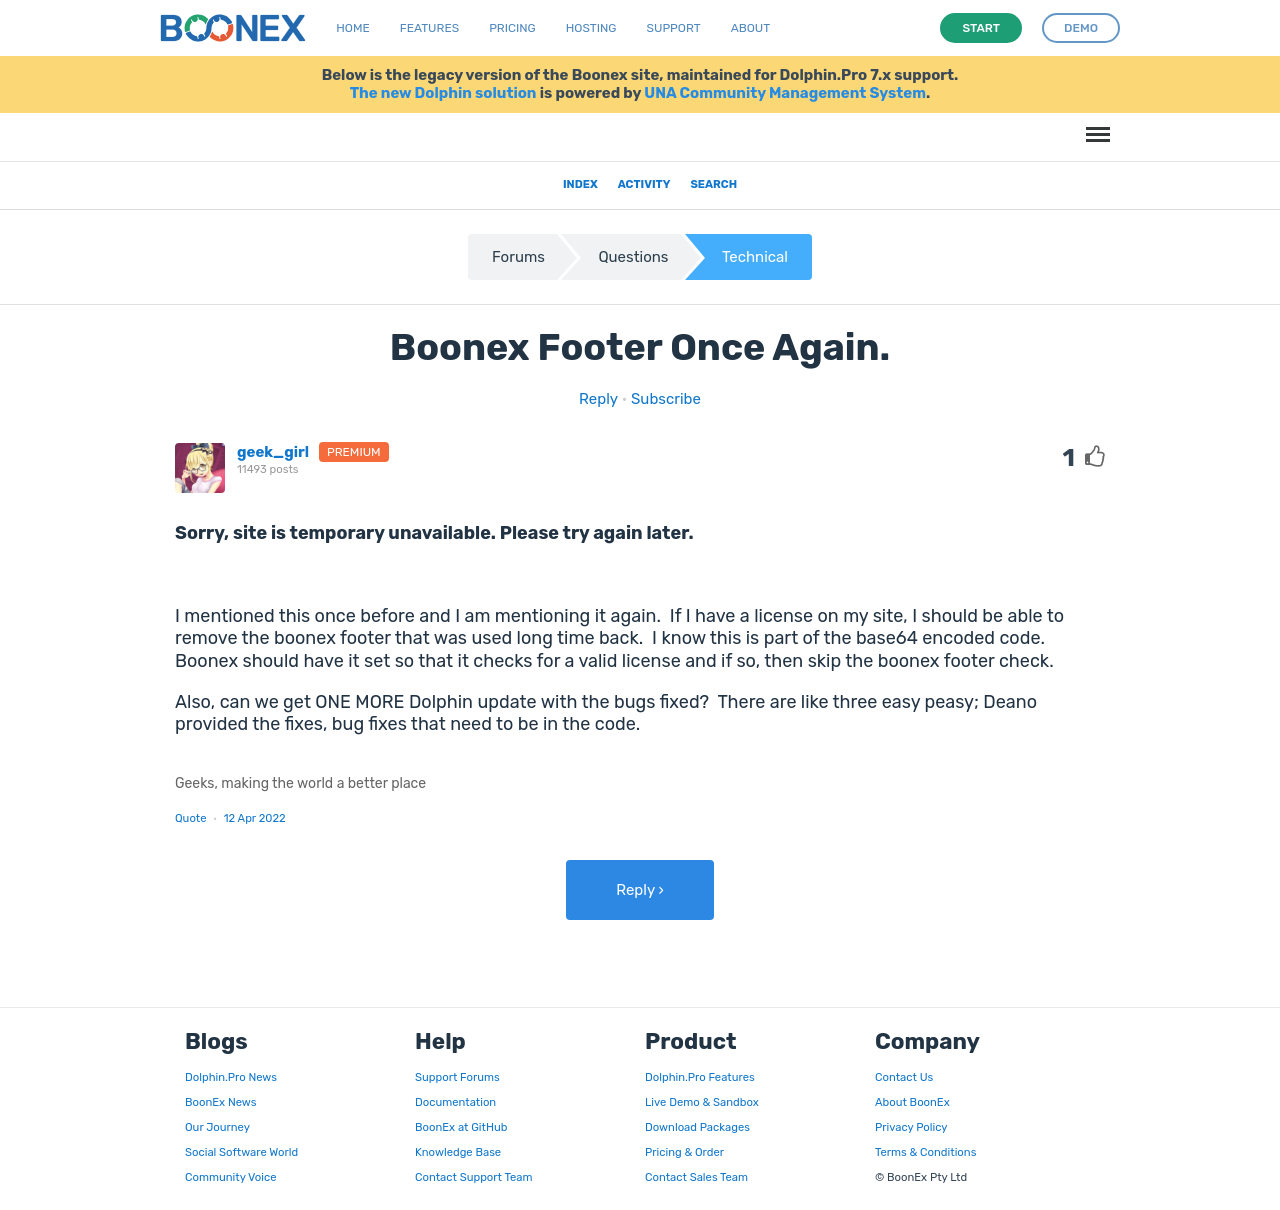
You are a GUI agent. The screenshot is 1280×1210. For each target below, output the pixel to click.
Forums (518, 257)
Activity (644, 184)
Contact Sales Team (696, 1177)
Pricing (512, 28)
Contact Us (904, 1077)
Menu (1095, 124)
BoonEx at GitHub (461, 1127)
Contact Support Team (473, 1177)
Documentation (455, 1102)
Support (674, 28)
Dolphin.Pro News (231, 1077)
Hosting (591, 28)
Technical (755, 257)
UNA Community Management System (785, 93)
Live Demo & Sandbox (702, 1102)
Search (713, 184)
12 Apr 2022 (255, 818)
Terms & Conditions (925, 1152)
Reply (598, 399)
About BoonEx (912, 1102)
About (751, 28)
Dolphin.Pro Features (700, 1077)
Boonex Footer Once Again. (640, 347)
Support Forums (457, 1077)
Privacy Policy (911, 1127)
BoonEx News (220, 1102)
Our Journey (217, 1127)
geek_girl (273, 452)
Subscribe (666, 399)
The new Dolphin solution (443, 93)
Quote (191, 818)
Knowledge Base (458, 1152)
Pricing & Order (684, 1152)
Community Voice (230, 1177)
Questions (633, 257)
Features (429, 28)
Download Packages (697, 1127)
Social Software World (241, 1152)
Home (352, 28)
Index (580, 184)
